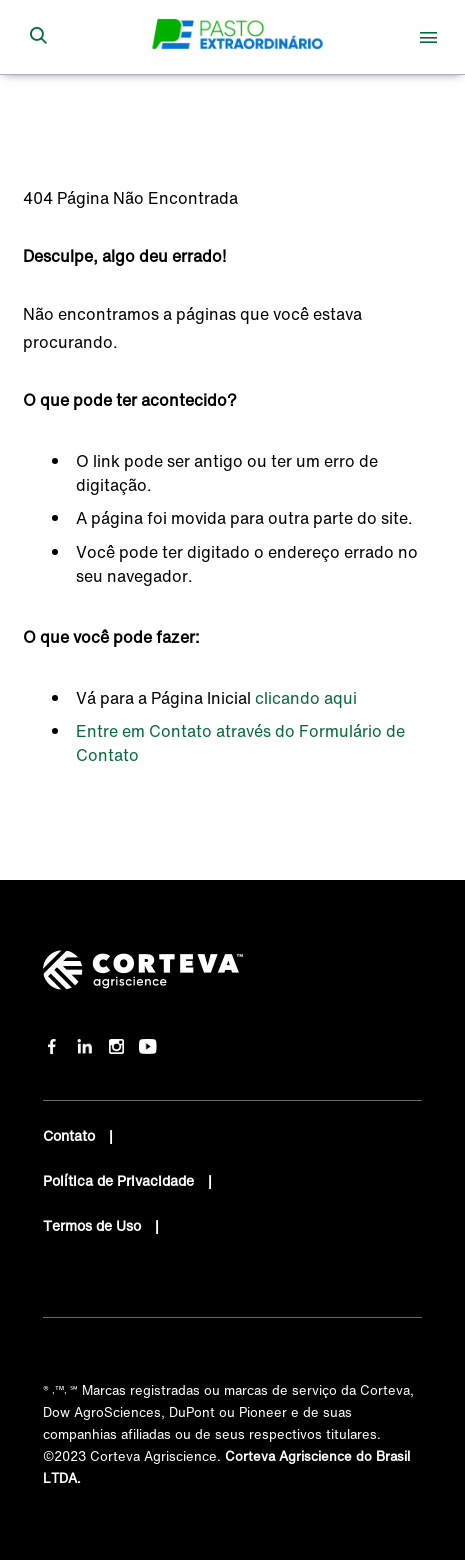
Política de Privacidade (120, 1180)
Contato (71, 1135)
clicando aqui (306, 698)
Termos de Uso (94, 1225)
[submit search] (38, 37)
